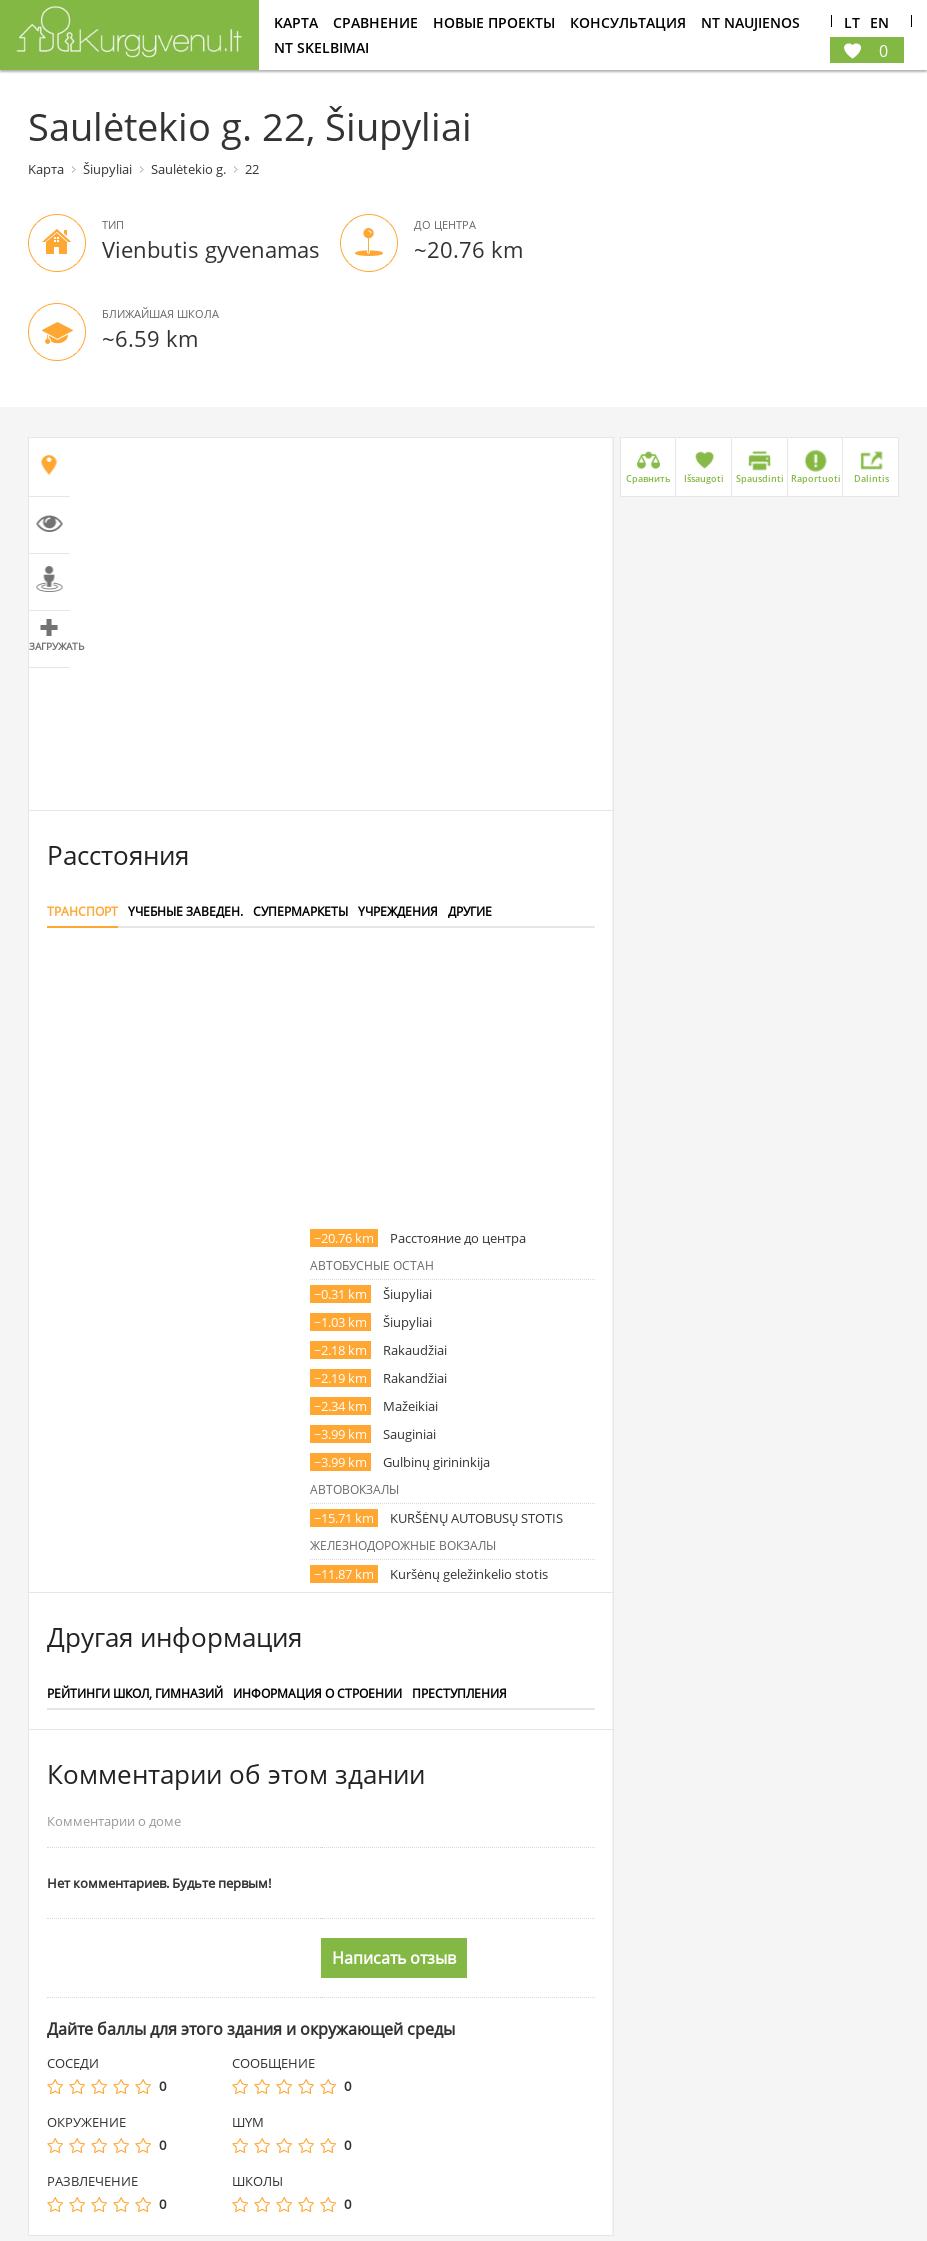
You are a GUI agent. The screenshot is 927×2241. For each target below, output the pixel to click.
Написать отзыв (394, 1958)
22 (252, 169)
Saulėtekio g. (188, 169)
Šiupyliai (107, 169)
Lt (852, 23)
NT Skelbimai (321, 47)
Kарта (296, 22)
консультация (628, 22)
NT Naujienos (750, 22)
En (879, 23)
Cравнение (375, 22)
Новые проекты (494, 22)
